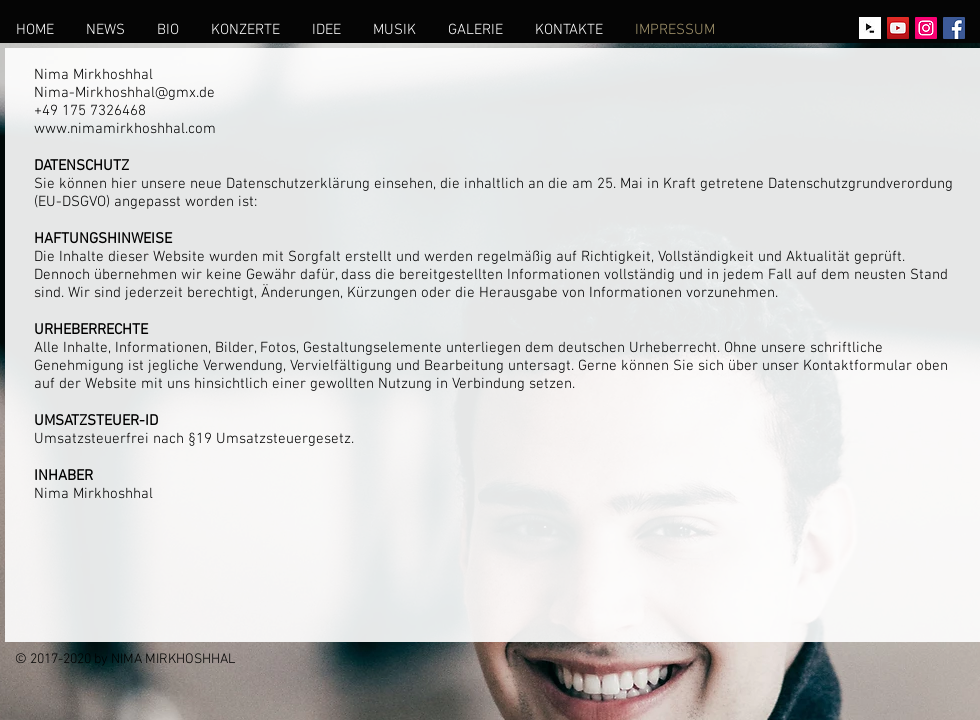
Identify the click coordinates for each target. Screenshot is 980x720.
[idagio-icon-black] (870, 28)
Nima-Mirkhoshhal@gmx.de (124, 93)
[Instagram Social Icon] (926, 28)
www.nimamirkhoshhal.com (125, 129)
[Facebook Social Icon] (954, 28)
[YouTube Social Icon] (898, 28)
